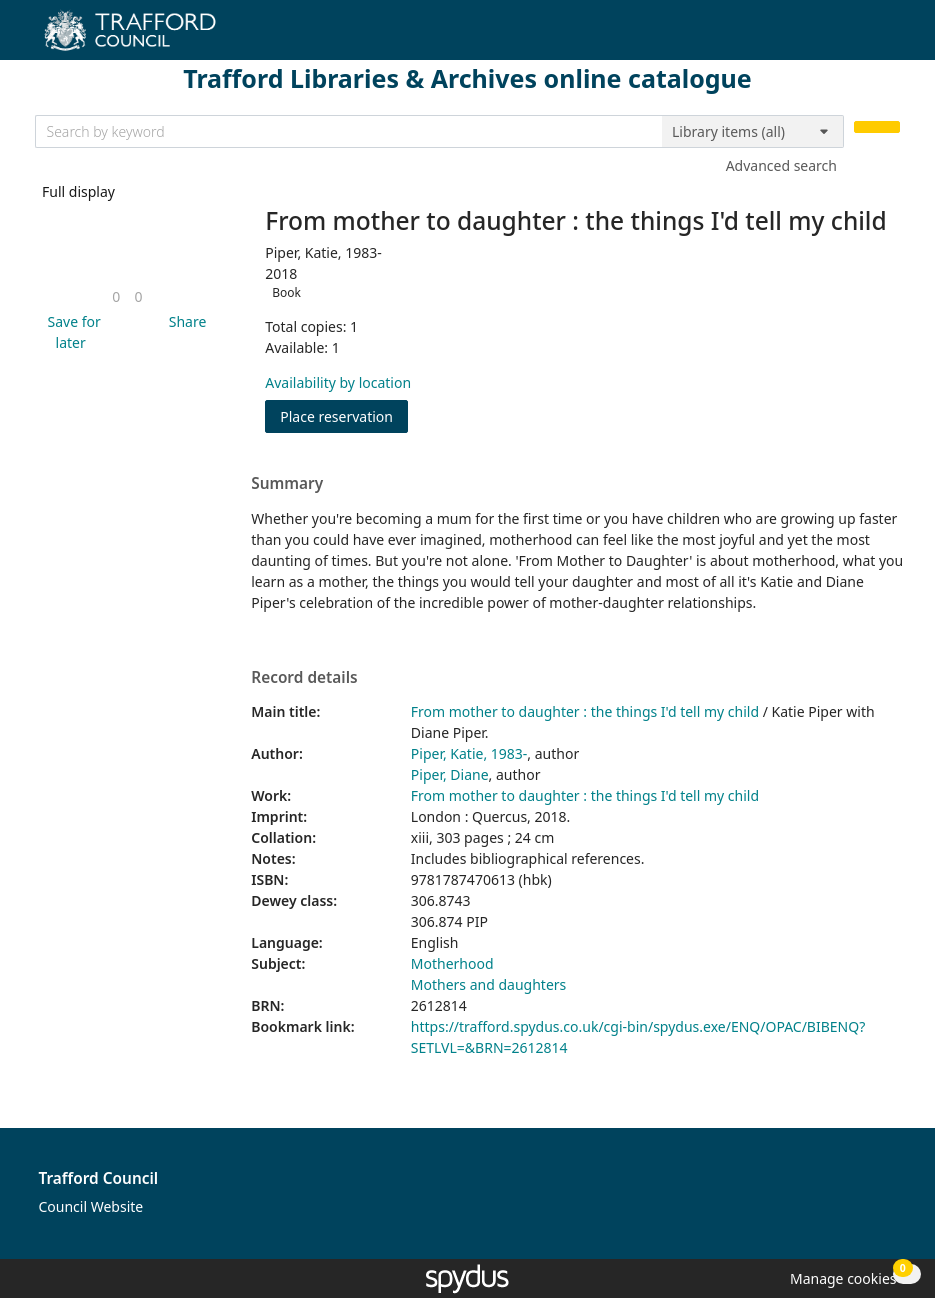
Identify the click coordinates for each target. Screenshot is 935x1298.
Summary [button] (287, 484)
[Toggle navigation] (889, 37)
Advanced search (781, 165)
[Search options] (753, 132)
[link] (116, 296)
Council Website (91, 1206)
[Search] (877, 127)
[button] (71, 332)
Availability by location (338, 382)
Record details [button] (304, 678)
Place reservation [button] (344, 415)
